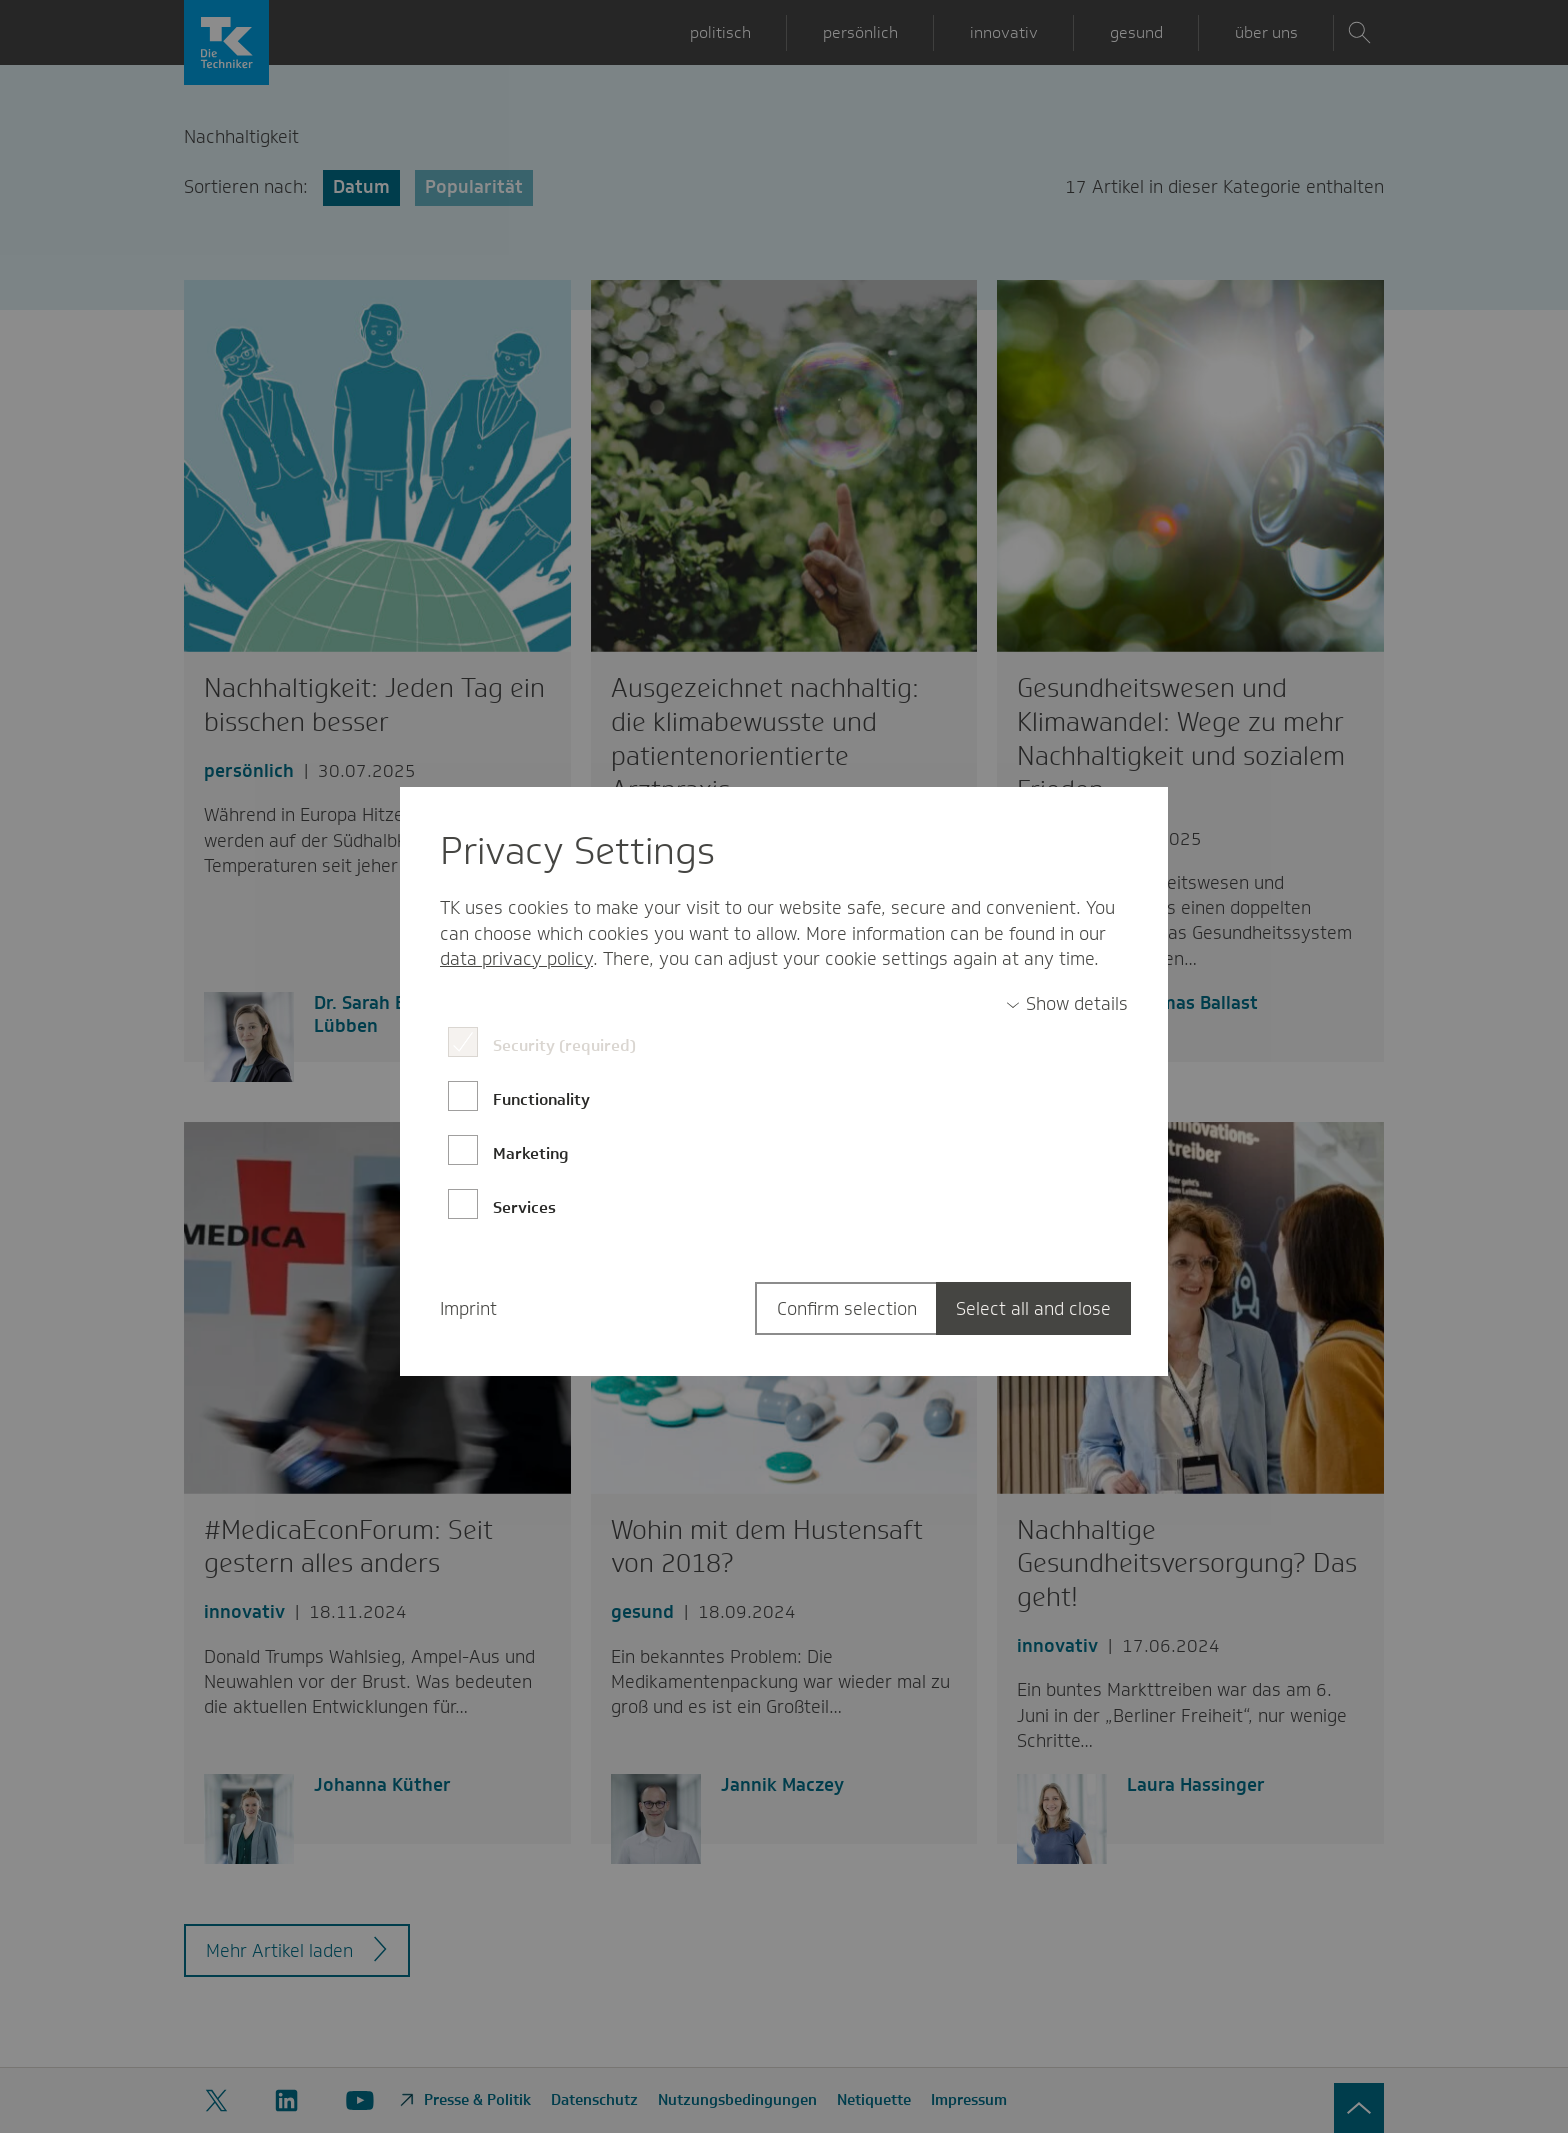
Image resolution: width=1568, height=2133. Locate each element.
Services (524, 1207)
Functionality (541, 1099)
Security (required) (564, 1045)
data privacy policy (516, 959)
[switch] (1067, 1004)
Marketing (531, 1153)
